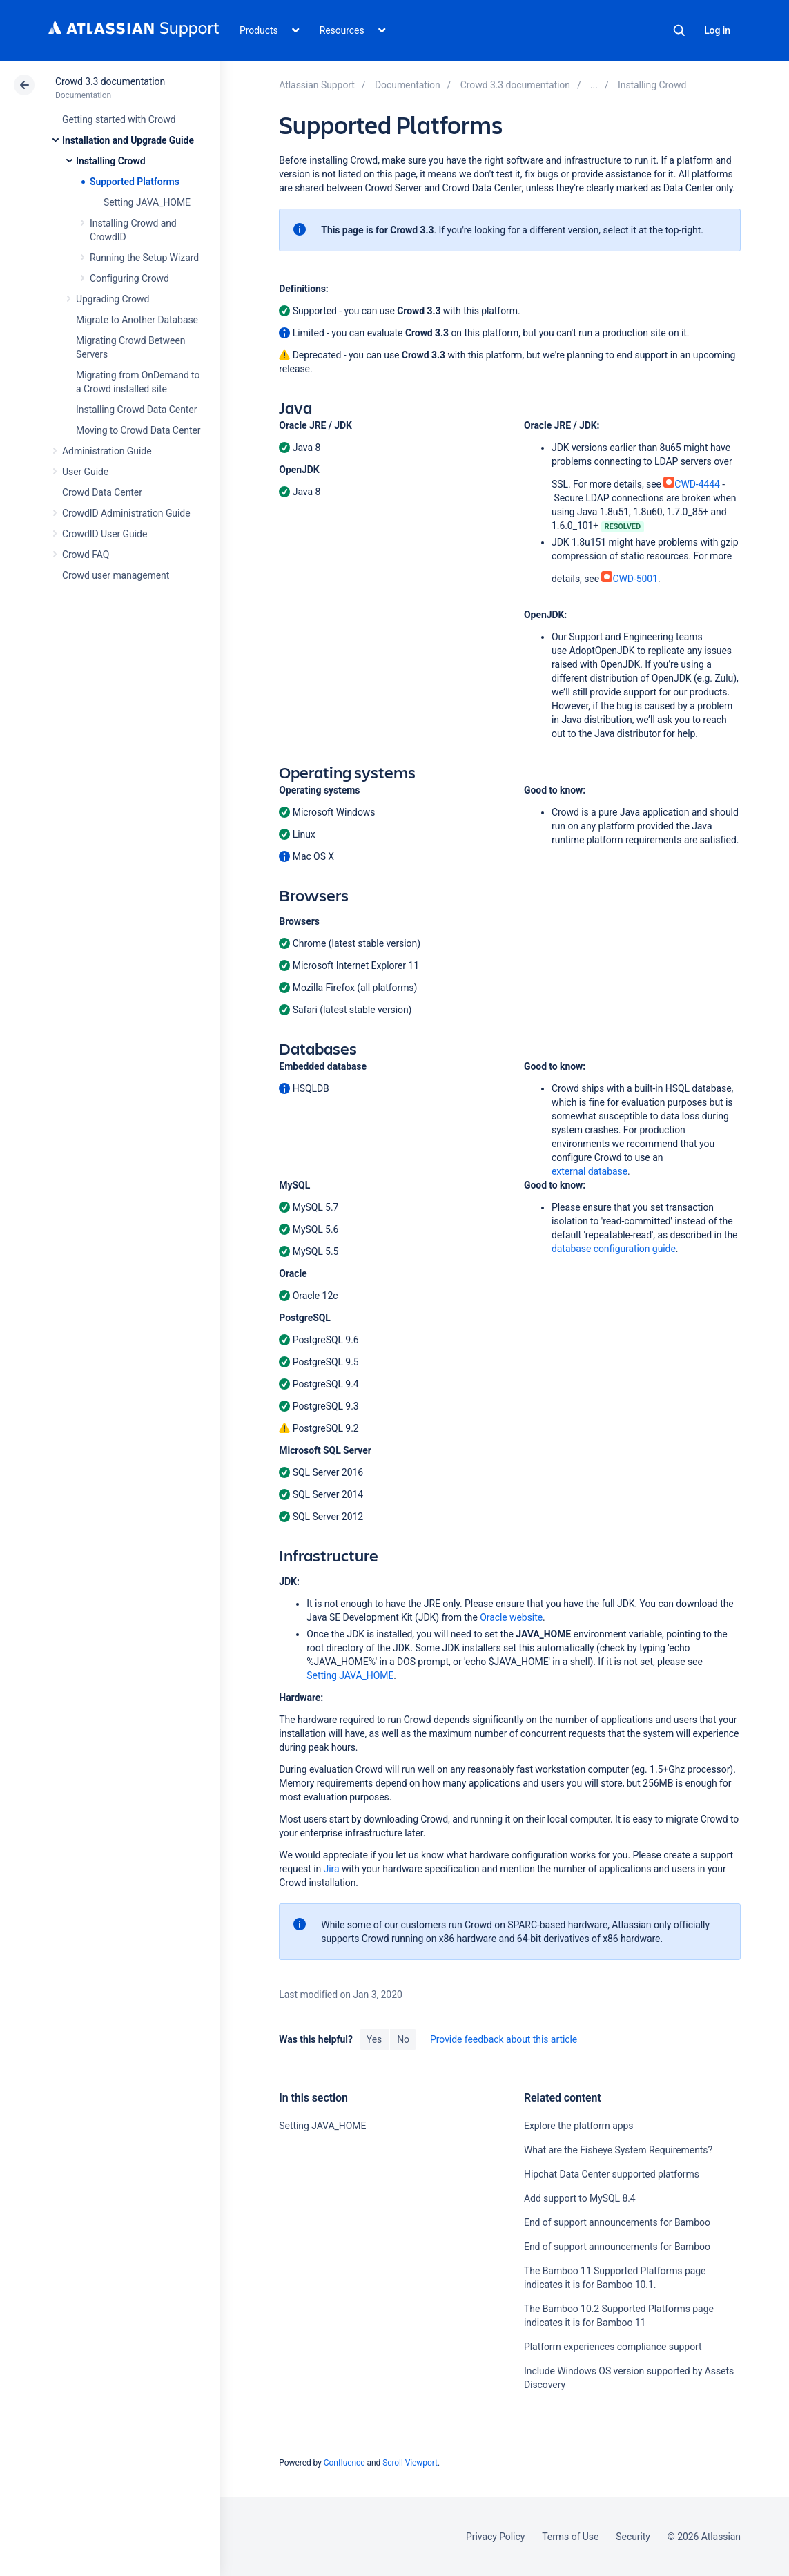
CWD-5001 (629, 578)
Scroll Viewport (410, 2463)
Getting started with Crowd (118, 119)
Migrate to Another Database (137, 319)
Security (633, 2536)
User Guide (85, 471)
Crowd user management (115, 575)
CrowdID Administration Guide (126, 513)
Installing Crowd (110, 160)
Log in (717, 30)
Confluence (344, 2463)
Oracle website (511, 1617)
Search (679, 30)
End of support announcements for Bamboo (617, 2222)
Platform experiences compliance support (613, 2346)
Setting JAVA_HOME (147, 202)
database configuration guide (614, 1248)
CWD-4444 (691, 484)
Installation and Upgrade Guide (128, 140)
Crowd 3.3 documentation (110, 81)
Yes (374, 2039)
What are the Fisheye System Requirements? (618, 2149)
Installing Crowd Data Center (136, 409)
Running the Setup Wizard (144, 257)
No (403, 2039)
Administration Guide (107, 450)
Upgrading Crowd (112, 299)
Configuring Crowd (129, 278)
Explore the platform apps (578, 2125)
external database (589, 1171)
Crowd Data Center (102, 492)
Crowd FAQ (85, 554)
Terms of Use (570, 2536)
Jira (332, 1868)
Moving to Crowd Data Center (138, 430)
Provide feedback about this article (503, 2039)
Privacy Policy (495, 2536)
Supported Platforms (134, 181)
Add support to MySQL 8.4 (580, 2198)
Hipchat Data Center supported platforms (611, 2174)
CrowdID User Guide (104, 533)
